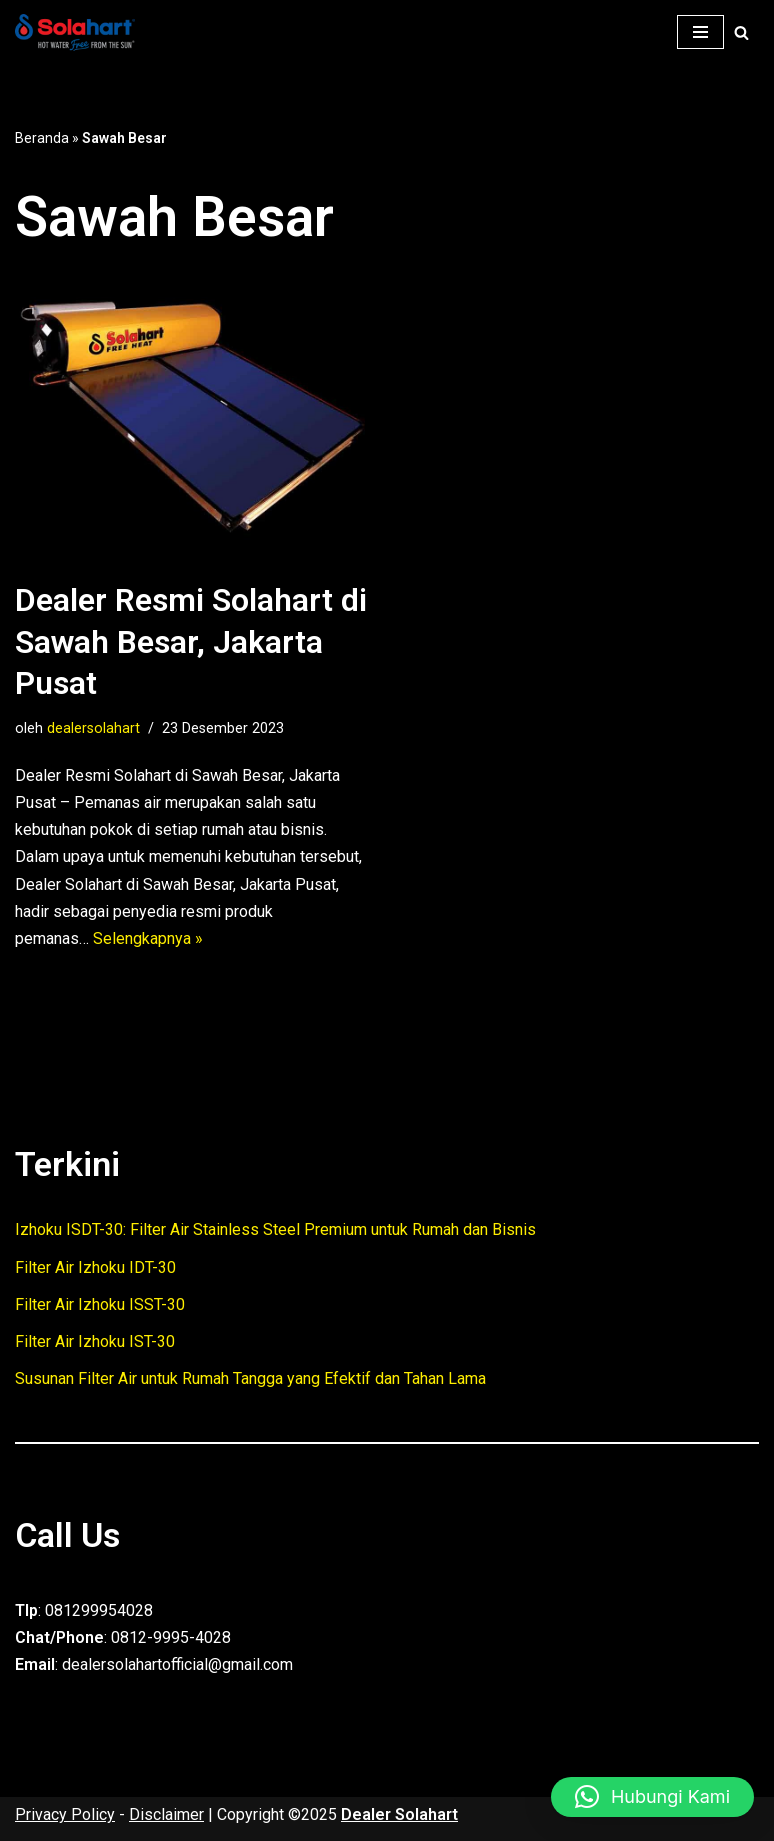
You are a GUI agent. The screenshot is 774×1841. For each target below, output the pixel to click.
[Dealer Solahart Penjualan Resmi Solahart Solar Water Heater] (80, 32)
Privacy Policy (65, 1814)
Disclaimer (166, 1814)
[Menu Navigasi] (700, 32)
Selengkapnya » (148, 938)
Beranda (42, 138)
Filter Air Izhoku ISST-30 (100, 1304)
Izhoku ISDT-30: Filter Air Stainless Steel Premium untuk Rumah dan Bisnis (275, 1229)
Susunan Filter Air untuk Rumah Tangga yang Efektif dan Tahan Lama (250, 1378)
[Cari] (741, 32)
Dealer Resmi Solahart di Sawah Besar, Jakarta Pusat (191, 641)
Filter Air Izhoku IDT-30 (95, 1267)
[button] (652, 1797)
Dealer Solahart (399, 1814)
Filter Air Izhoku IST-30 (95, 1341)
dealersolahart (93, 728)
